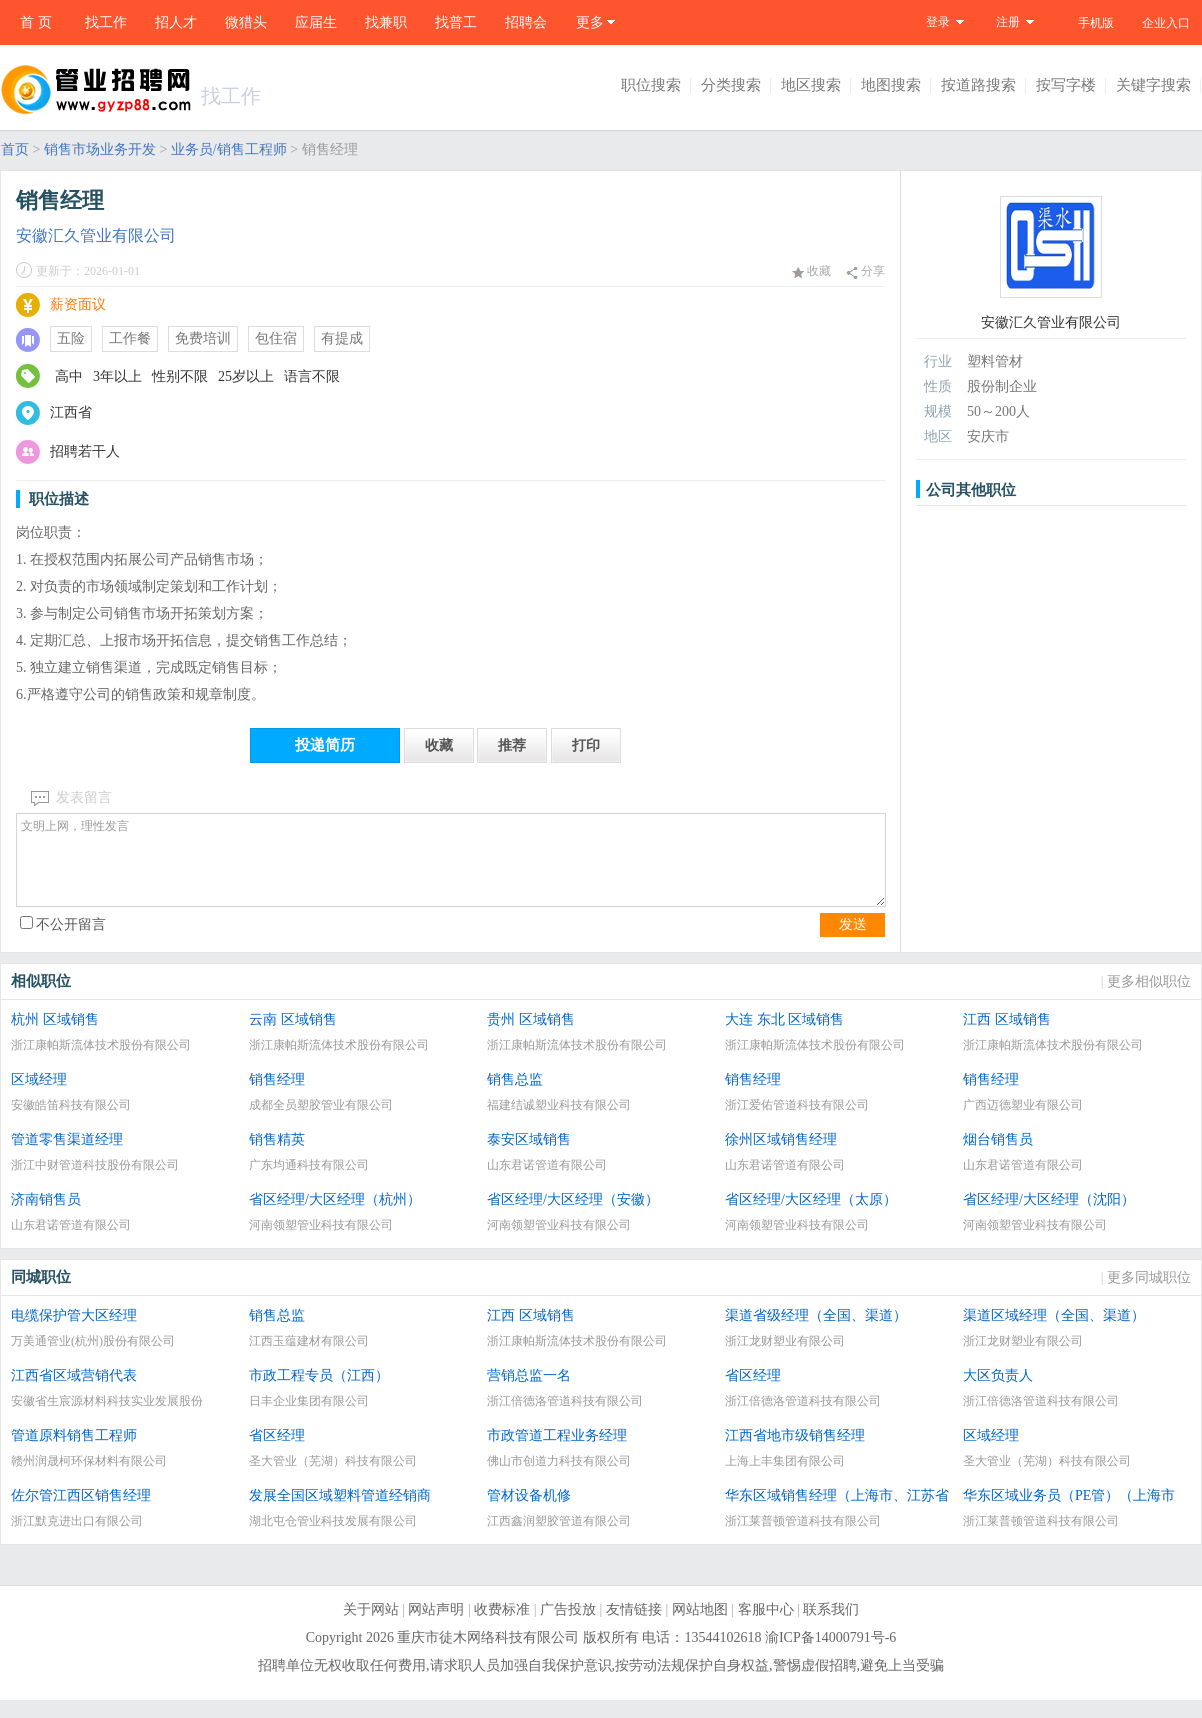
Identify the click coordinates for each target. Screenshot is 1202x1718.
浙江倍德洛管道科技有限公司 (565, 1419)
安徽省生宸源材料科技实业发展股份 (107, 1419)
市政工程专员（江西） (319, 1393)
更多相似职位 (1149, 999)
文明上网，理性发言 (451, 869)
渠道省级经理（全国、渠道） (816, 1333)
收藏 (811, 271)
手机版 (1096, 23)
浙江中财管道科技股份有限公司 (95, 1183)
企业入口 (1166, 23)
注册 (1008, 22)
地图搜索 (891, 85)
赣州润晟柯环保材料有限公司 (89, 1479)
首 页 (36, 22)
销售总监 (515, 1097)
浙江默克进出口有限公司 (77, 1539)
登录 (938, 22)
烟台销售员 (998, 1157)
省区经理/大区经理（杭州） (335, 1217)
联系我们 (831, 1627)
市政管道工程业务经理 (557, 1453)
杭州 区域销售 (55, 1037)
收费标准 (502, 1627)
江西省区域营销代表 (74, 1393)
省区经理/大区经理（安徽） (573, 1217)
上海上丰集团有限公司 (785, 1479)
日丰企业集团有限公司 (309, 1419)
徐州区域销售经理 (781, 1157)
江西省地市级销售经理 (795, 1453)
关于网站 (371, 1627)
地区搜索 (811, 85)
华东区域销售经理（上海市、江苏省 (837, 1513)
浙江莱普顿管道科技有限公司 (803, 1539)
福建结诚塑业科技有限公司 (559, 1123)
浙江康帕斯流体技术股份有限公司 (101, 1063)
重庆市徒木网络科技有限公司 (488, 1655)
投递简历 (325, 745)
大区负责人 (998, 1393)
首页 (15, 149)
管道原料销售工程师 (74, 1453)
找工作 (106, 22)
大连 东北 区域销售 (784, 1037)
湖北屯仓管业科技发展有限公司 (333, 1539)
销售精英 (277, 1157)
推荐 (512, 745)
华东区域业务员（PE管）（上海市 (1069, 1513)
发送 (853, 942)
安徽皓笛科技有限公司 (71, 1123)
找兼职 (386, 22)
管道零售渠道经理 (67, 1157)
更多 (590, 22)
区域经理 (39, 1097)
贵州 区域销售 (531, 1037)
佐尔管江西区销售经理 (81, 1513)
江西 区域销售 (1007, 1037)
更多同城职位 (1149, 1295)
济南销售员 (46, 1217)
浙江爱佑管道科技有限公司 (797, 1123)
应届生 (316, 22)
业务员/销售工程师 (229, 149)
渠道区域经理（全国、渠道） (1054, 1333)
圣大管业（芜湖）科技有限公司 (333, 1479)
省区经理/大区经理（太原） (811, 1217)
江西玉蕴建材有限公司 (309, 1359)
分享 (865, 271)
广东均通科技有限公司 (309, 1183)
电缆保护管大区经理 (74, 1333)
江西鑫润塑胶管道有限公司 (559, 1539)
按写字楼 (1066, 85)
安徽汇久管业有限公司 (96, 235)
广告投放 (568, 1627)
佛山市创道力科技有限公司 (559, 1479)
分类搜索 (731, 85)
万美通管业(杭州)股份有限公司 (93, 1359)
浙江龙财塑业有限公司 (785, 1359)
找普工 (456, 22)
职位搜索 (651, 85)
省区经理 (753, 1393)
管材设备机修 (529, 1513)
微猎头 (246, 22)
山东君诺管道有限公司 (547, 1183)
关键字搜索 (1153, 85)
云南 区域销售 (293, 1037)
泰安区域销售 (529, 1157)
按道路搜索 (978, 85)
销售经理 (277, 1097)
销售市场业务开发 (100, 149)
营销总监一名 (529, 1393)
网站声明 (436, 1627)
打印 (586, 745)
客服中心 (766, 1627)
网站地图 (700, 1627)
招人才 (176, 22)
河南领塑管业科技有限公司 (321, 1243)
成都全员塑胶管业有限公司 (321, 1123)
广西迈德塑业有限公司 (1023, 1123)
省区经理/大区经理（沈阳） (1049, 1217)
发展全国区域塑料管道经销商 (340, 1513)
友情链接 (634, 1627)
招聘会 (526, 22)
